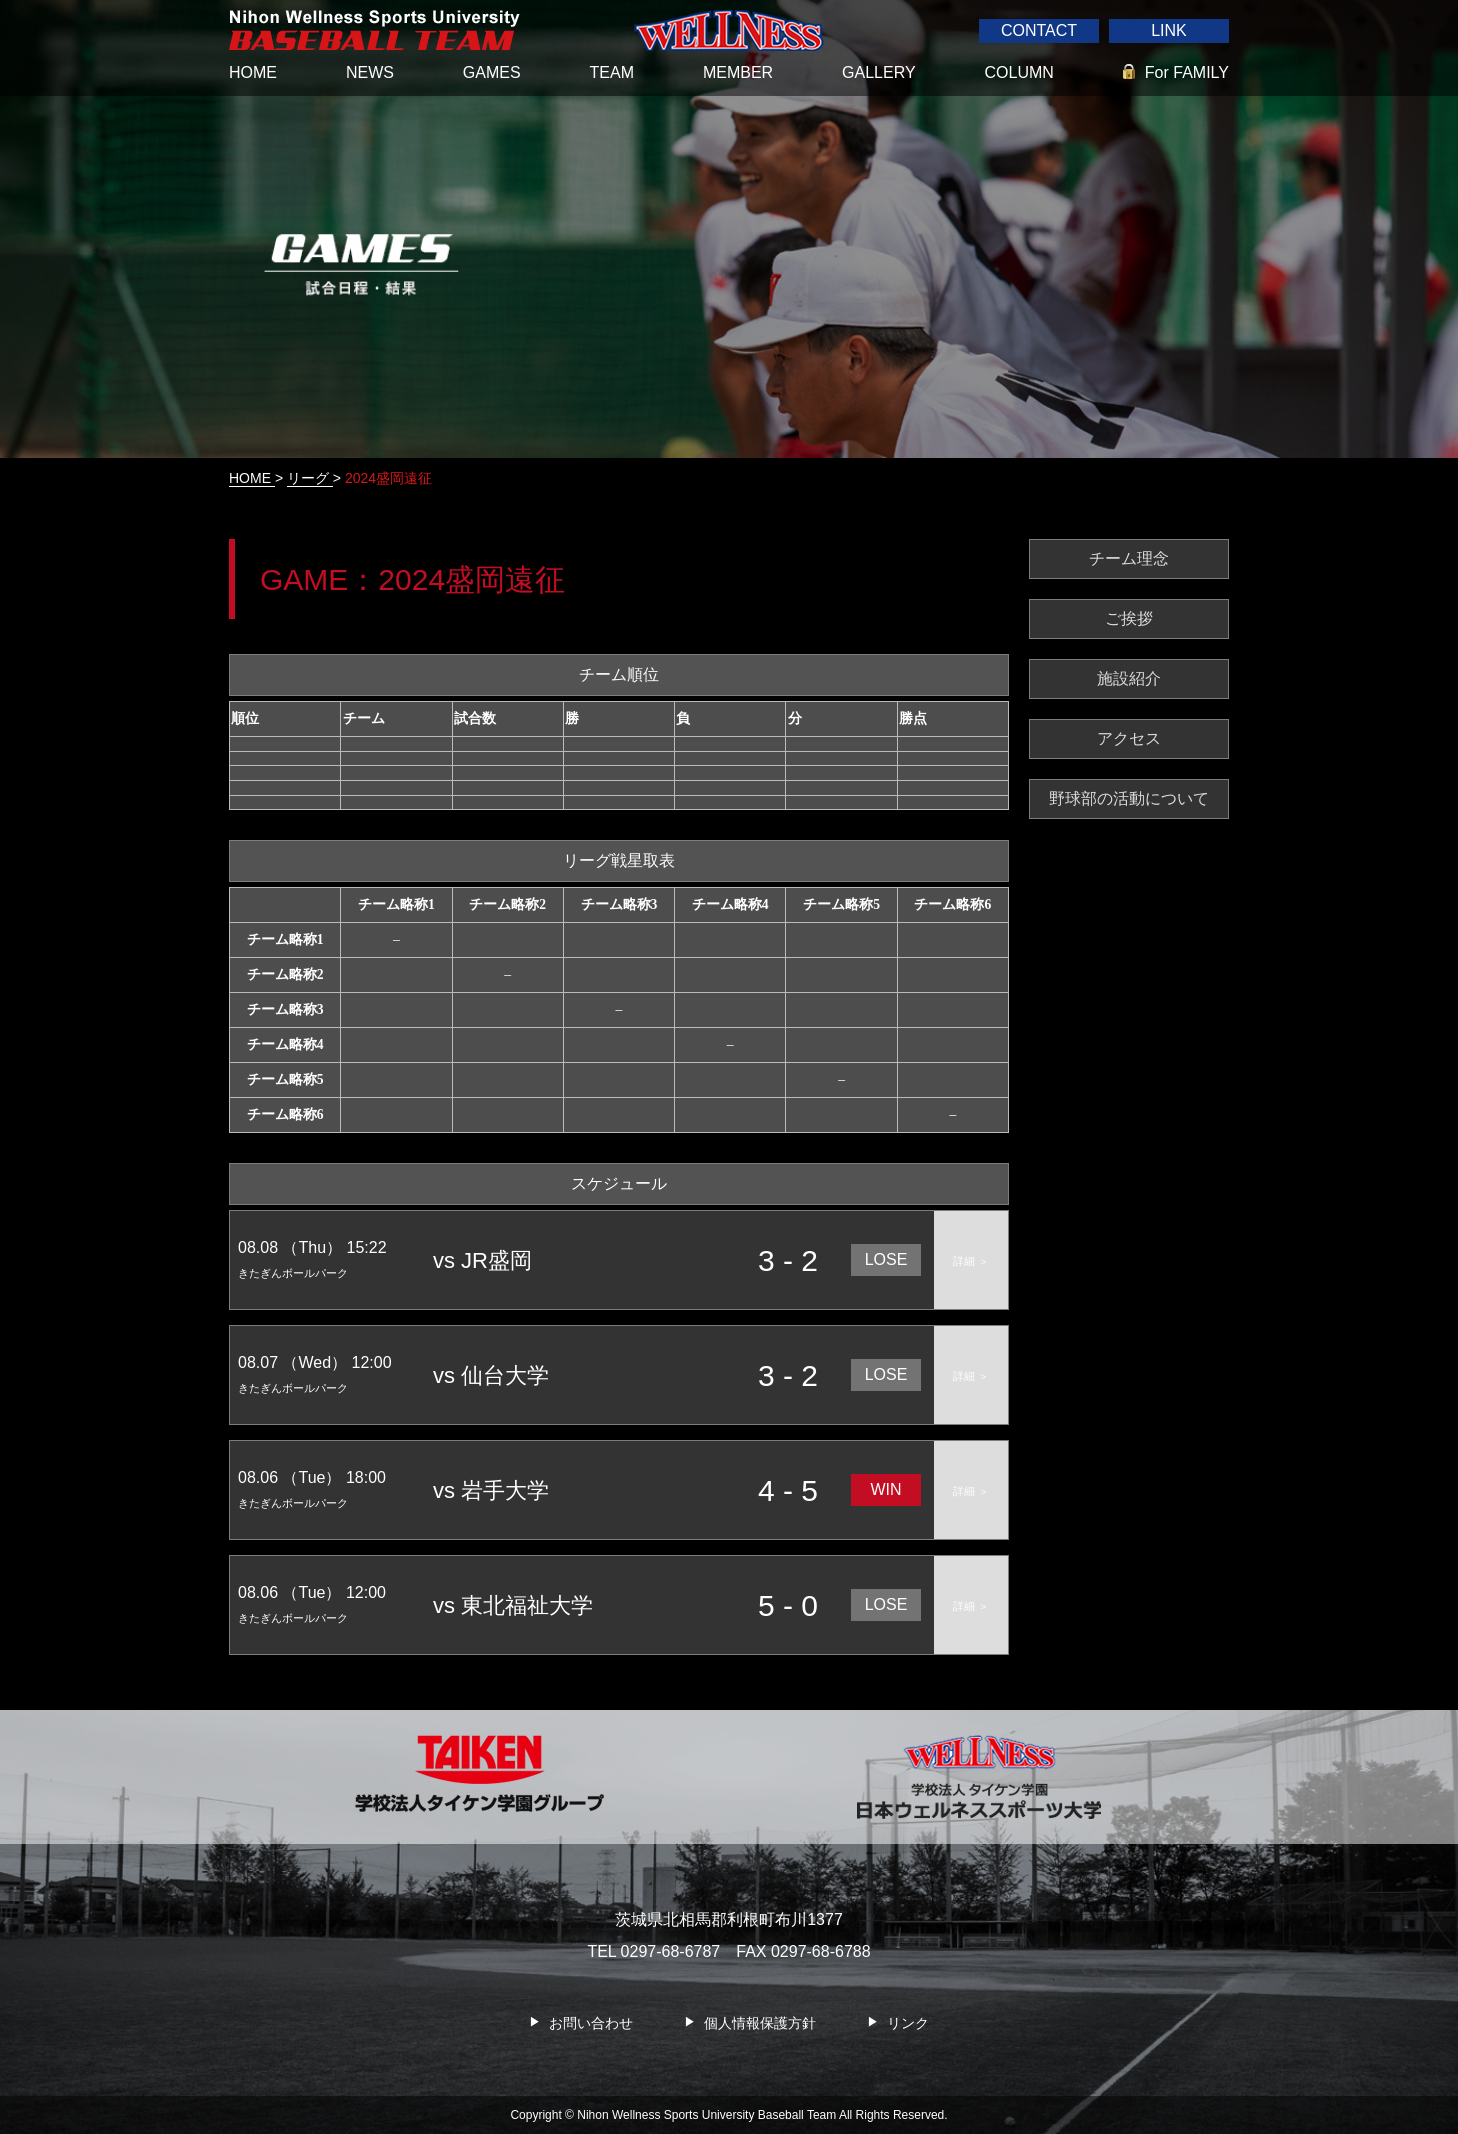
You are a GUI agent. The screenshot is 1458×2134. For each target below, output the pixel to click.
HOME (253, 72)
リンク (908, 2023)
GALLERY (879, 72)
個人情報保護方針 (760, 2023)
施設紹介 (1129, 678)
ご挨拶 (1129, 618)
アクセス (1129, 738)
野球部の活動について (1129, 798)
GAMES (492, 72)
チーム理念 (1129, 558)
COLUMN (1019, 72)
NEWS (370, 72)
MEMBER (738, 72)
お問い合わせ (591, 2023)
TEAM (612, 72)
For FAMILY (1187, 72)
